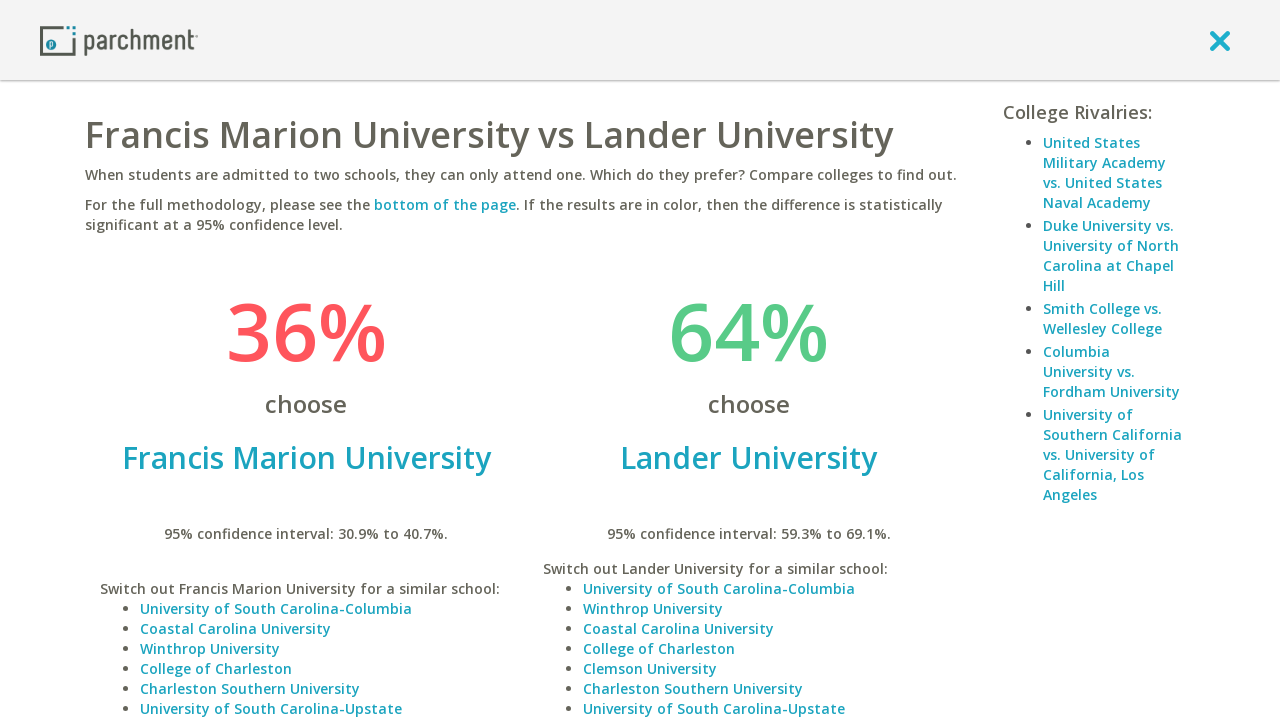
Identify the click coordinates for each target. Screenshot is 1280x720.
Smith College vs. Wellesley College (1102, 318)
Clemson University (650, 668)
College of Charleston (216, 668)
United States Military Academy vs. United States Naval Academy (1104, 172)
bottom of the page (445, 204)
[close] (1220, 40)
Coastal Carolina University (235, 628)
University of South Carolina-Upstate (271, 708)
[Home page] (119, 39)
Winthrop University (210, 648)
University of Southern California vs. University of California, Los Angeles (1112, 454)
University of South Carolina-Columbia (276, 608)
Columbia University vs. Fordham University (1111, 371)
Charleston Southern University (250, 688)
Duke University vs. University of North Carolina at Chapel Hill (1111, 255)
